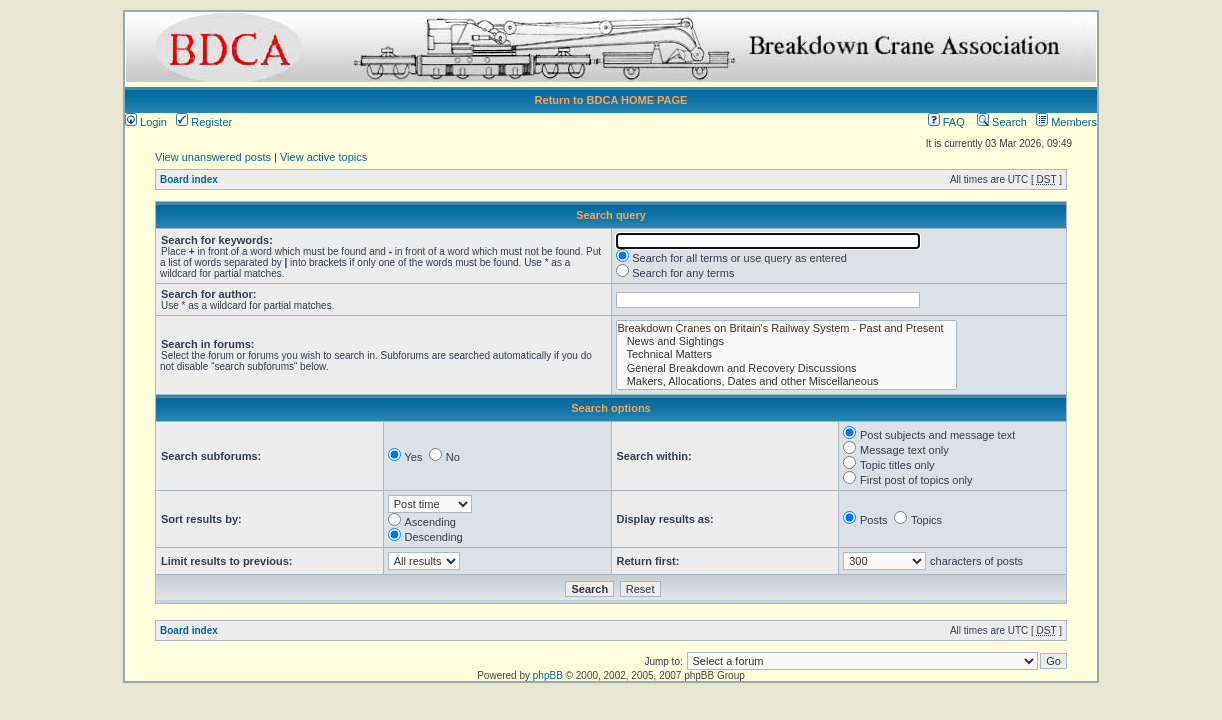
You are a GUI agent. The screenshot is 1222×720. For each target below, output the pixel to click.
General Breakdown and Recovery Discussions (786, 368)
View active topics (323, 157)
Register (204, 122)
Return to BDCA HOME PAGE (611, 100)
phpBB (548, 675)
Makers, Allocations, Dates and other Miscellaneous (786, 381)
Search (1002, 122)
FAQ (946, 122)
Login (146, 122)
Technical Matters (786, 354)
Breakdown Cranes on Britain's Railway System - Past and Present (786, 328)
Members (1066, 122)
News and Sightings (786, 341)
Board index (189, 179)
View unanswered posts (213, 157)
